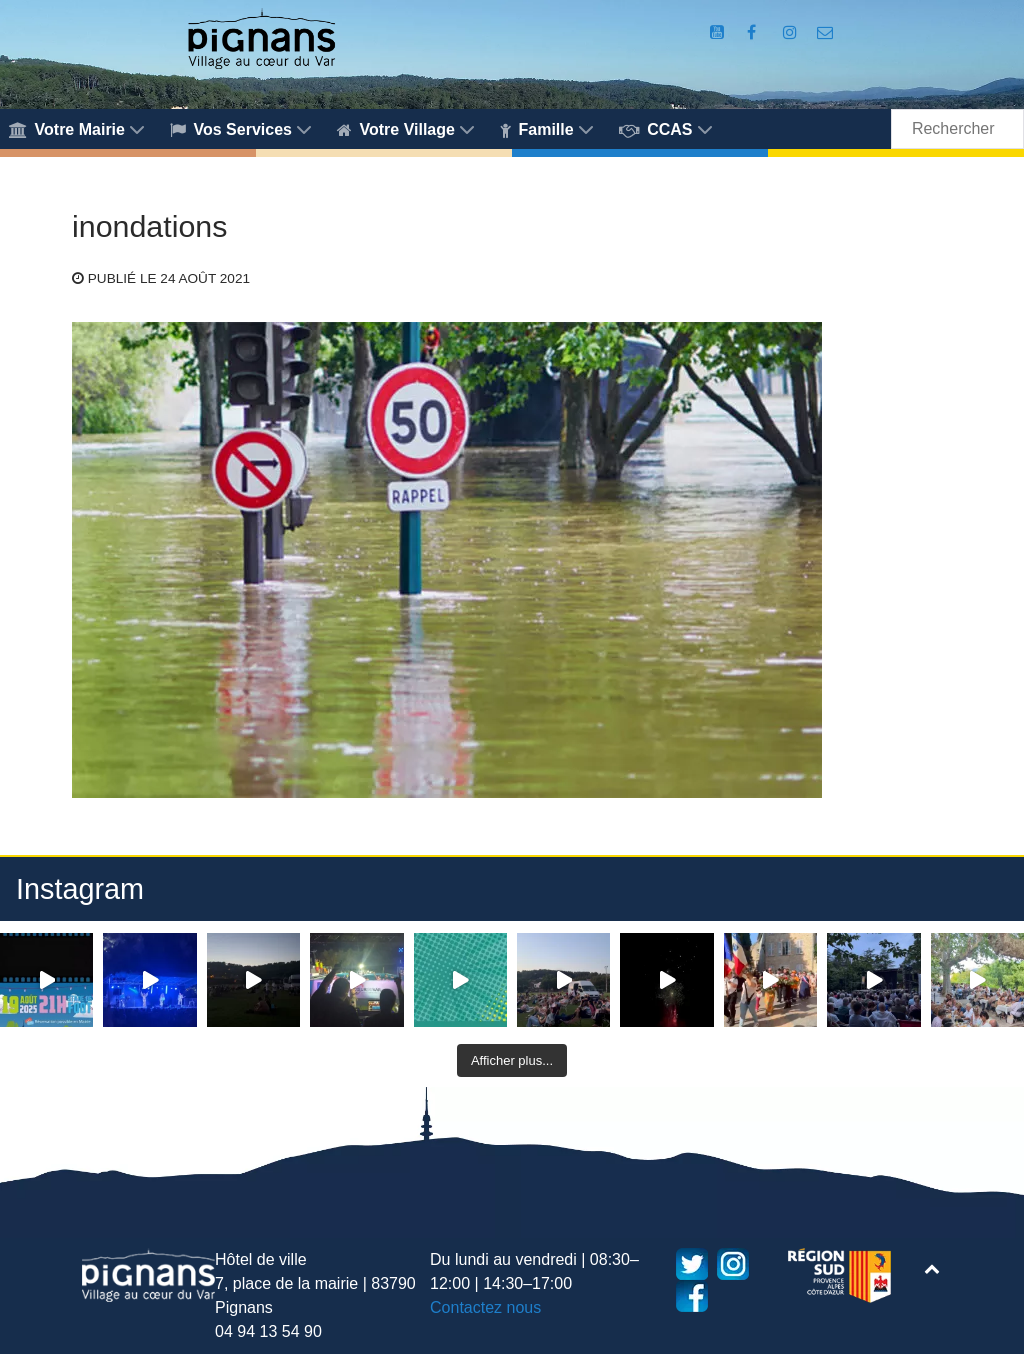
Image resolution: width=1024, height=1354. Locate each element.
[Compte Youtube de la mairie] (719, 32)
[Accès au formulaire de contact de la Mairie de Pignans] (825, 32)
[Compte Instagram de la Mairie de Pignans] (792, 32)
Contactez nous (485, 1307)
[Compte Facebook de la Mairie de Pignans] (754, 32)
